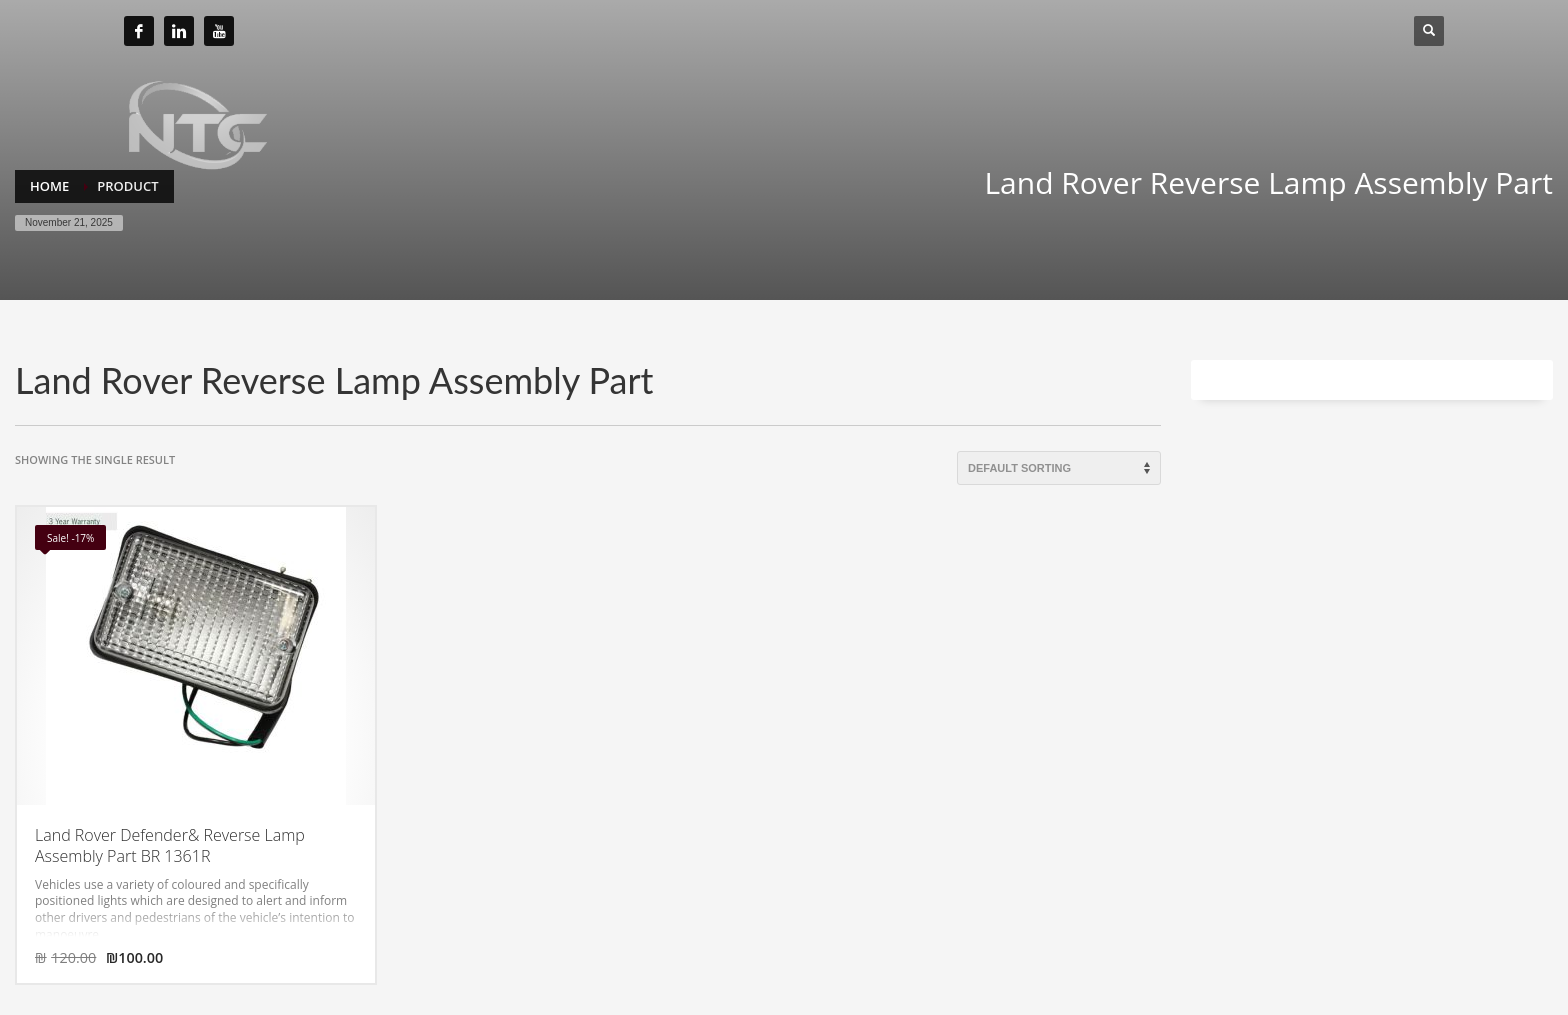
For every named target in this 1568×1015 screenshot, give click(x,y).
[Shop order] (1059, 468)
